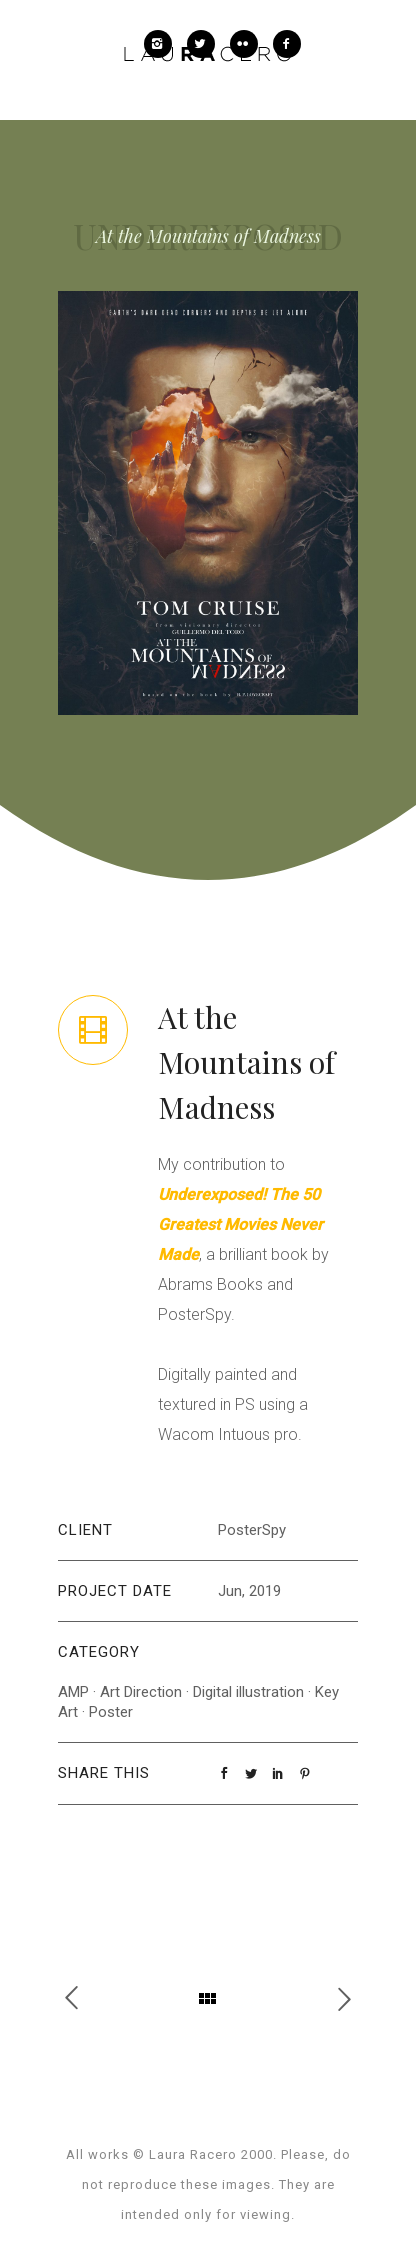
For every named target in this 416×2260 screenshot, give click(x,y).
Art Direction (141, 1692)
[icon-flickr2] (249, 44)
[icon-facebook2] (287, 44)
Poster (111, 1712)
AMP (73, 1692)
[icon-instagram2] (163, 44)
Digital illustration (248, 1692)
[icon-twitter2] (206, 44)
